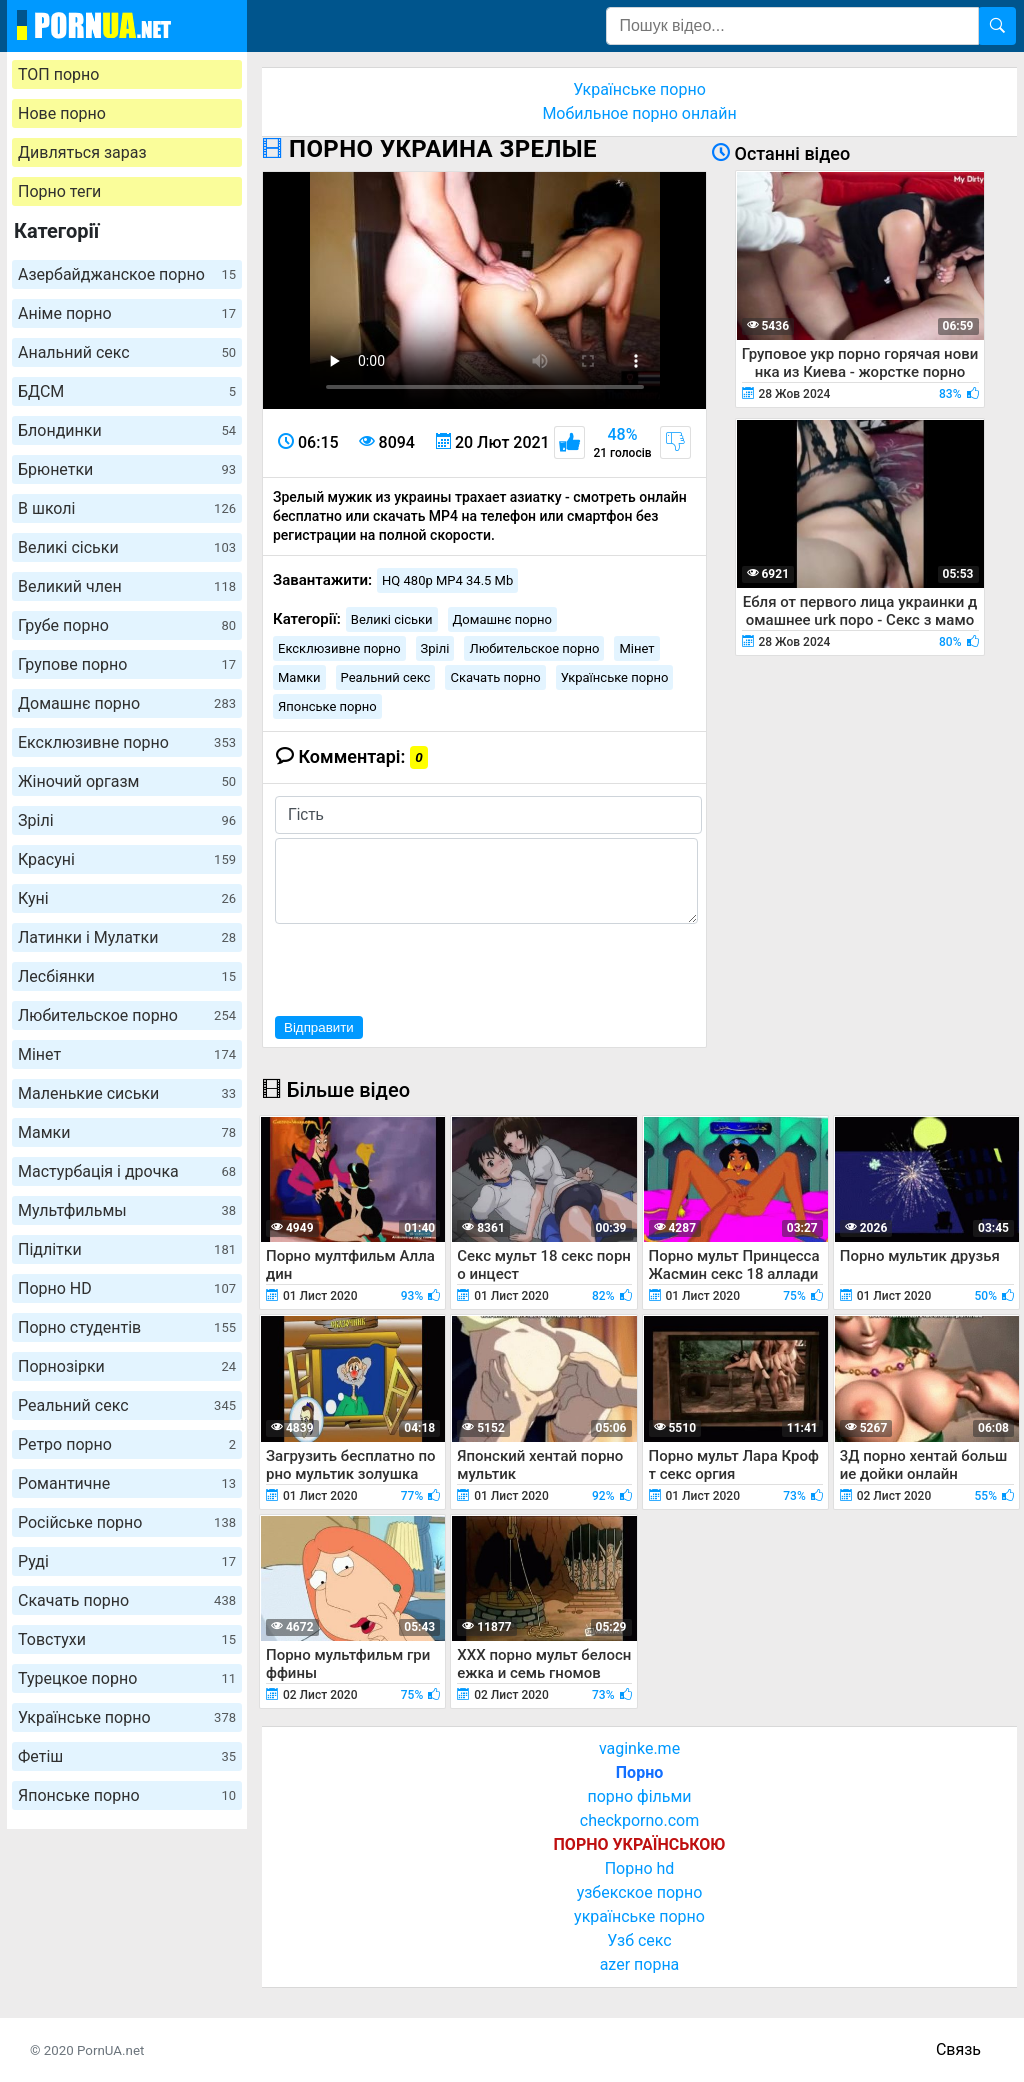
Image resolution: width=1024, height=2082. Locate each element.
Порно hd (640, 1868)
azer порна (640, 1964)
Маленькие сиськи (127, 1093)
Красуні (127, 859)
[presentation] (427, 967)
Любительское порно (127, 1015)
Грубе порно (127, 625)
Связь (958, 2049)
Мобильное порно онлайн (639, 113)
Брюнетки (127, 469)
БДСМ (127, 391)
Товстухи (127, 1639)
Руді (127, 1561)
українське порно (639, 1916)
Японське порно (127, 1795)
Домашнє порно (127, 703)
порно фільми (639, 1796)
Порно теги (59, 191)
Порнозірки (127, 1366)
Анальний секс (127, 352)
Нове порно (62, 113)
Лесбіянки (127, 976)
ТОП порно (58, 74)
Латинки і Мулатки (127, 937)
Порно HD (127, 1288)
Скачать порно (127, 1600)
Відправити (319, 1027)
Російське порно (127, 1522)
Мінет (127, 1054)
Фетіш (127, 1756)
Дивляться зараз (82, 152)
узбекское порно (640, 1892)
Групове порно (127, 664)
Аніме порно (127, 313)
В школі (127, 508)
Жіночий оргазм (127, 781)
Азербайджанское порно (127, 274)
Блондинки (127, 430)
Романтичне (127, 1483)
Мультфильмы (127, 1210)
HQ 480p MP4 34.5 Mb (447, 580)
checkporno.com (639, 1820)
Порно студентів (127, 1327)
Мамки (127, 1132)
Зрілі (127, 820)
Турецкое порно (127, 1678)
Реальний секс (127, 1405)
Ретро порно (127, 1444)
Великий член (127, 586)
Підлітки (127, 1249)
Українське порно (127, 1717)
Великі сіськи (127, 547)
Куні (127, 898)
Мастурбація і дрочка (127, 1171)
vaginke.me (639, 1748)
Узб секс (639, 1940)
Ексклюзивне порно (127, 742)
